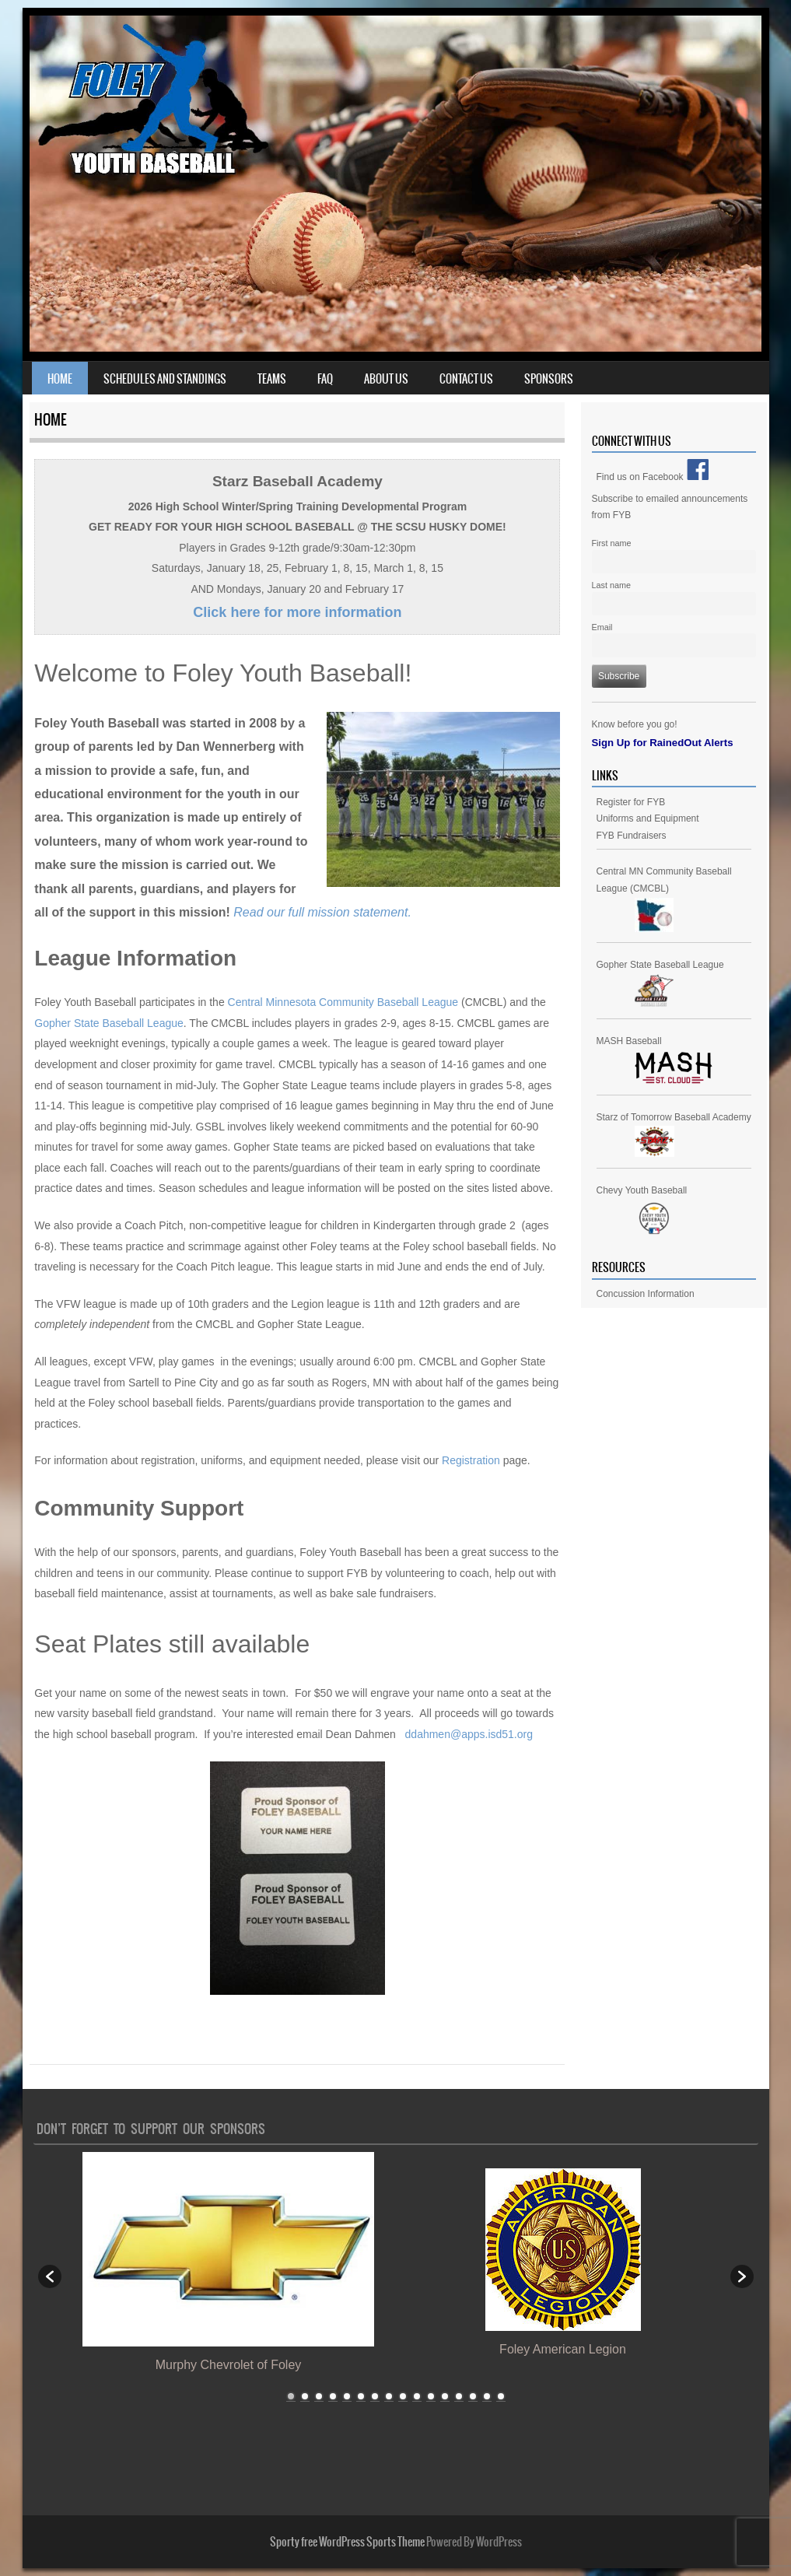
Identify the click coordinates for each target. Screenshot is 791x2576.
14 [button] (473, 2396)
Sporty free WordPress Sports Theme (347, 2541)
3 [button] (319, 2396)
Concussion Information (646, 1293)
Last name (611, 585)
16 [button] (501, 2396)
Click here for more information (297, 612)
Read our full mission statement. (322, 912)
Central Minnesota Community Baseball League (343, 1002)
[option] (228, 2268)
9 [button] (403, 2396)
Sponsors (548, 378)
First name (612, 543)
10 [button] (417, 2396)
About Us (386, 378)
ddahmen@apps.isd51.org (469, 1734)
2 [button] (305, 2396)
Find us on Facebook (653, 476)
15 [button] (487, 2396)
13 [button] (459, 2396)
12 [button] (445, 2396)
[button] (49, 2276)
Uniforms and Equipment (648, 818)
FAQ (325, 378)
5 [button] (347, 2396)
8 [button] (389, 2396)
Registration (471, 1460)
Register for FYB (631, 802)
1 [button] (291, 2396)
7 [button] (375, 2396)
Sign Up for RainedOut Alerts (662, 742)
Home (59, 378)
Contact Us (466, 378)
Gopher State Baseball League (108, 1023)
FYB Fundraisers (632, 835)
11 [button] (431, 2396)
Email (602, 627)
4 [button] (333, 2396)
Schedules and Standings (164, 378)
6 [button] (361, 2396)
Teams (271, 378)
